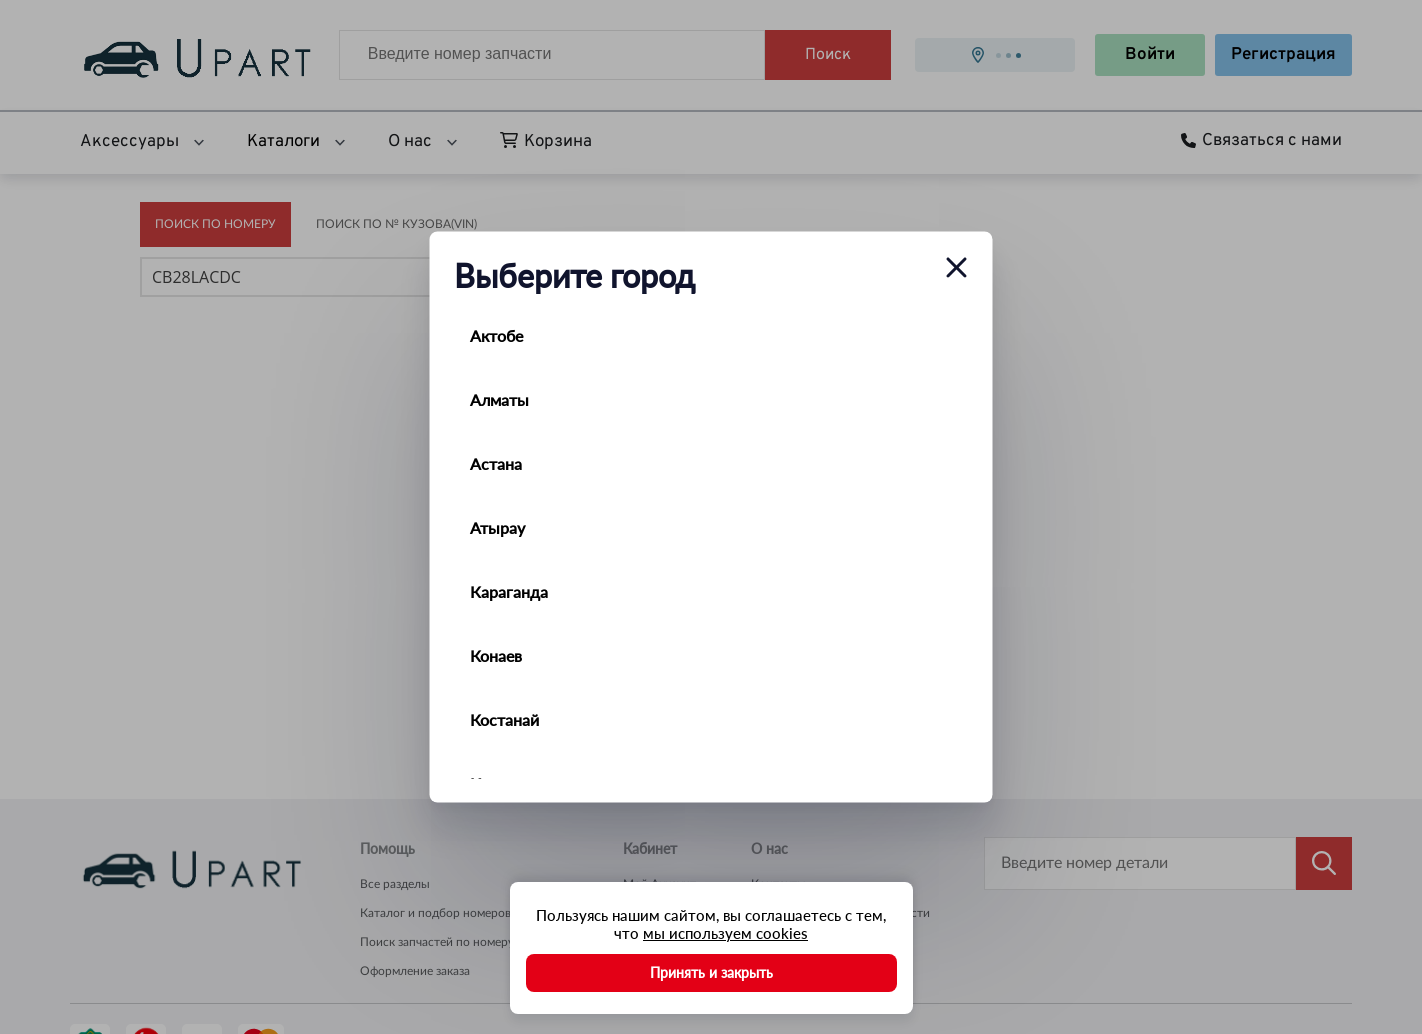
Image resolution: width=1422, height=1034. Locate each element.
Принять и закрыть (711, 972)
